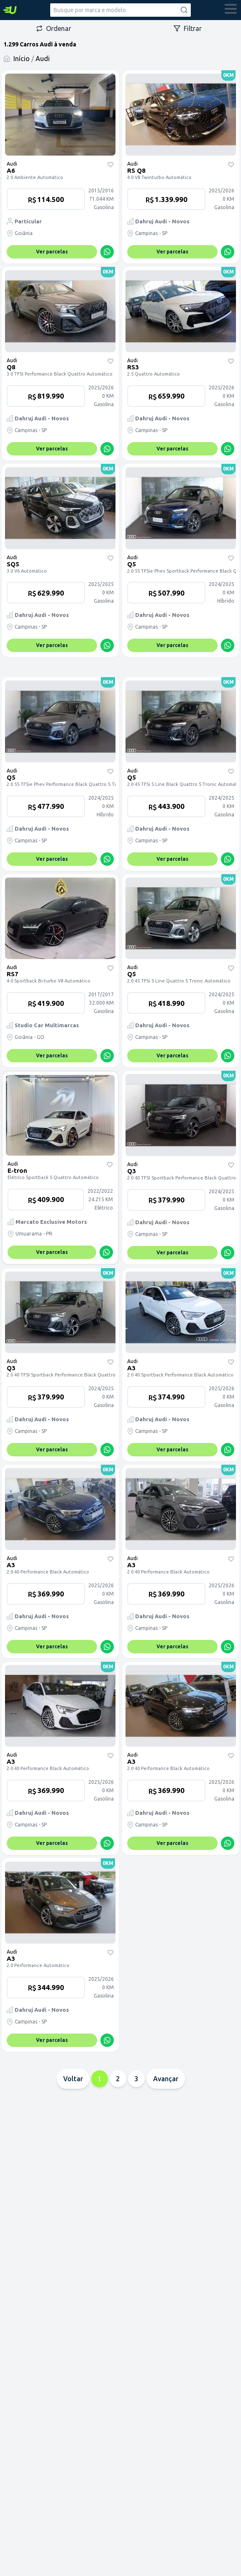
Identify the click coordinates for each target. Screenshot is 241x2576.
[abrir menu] (231, 10)
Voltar (73, 2078)
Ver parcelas (52, 251)
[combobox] (120, 10)
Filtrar (188, 28)
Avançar (165, 2078)
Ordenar (53, 28)
